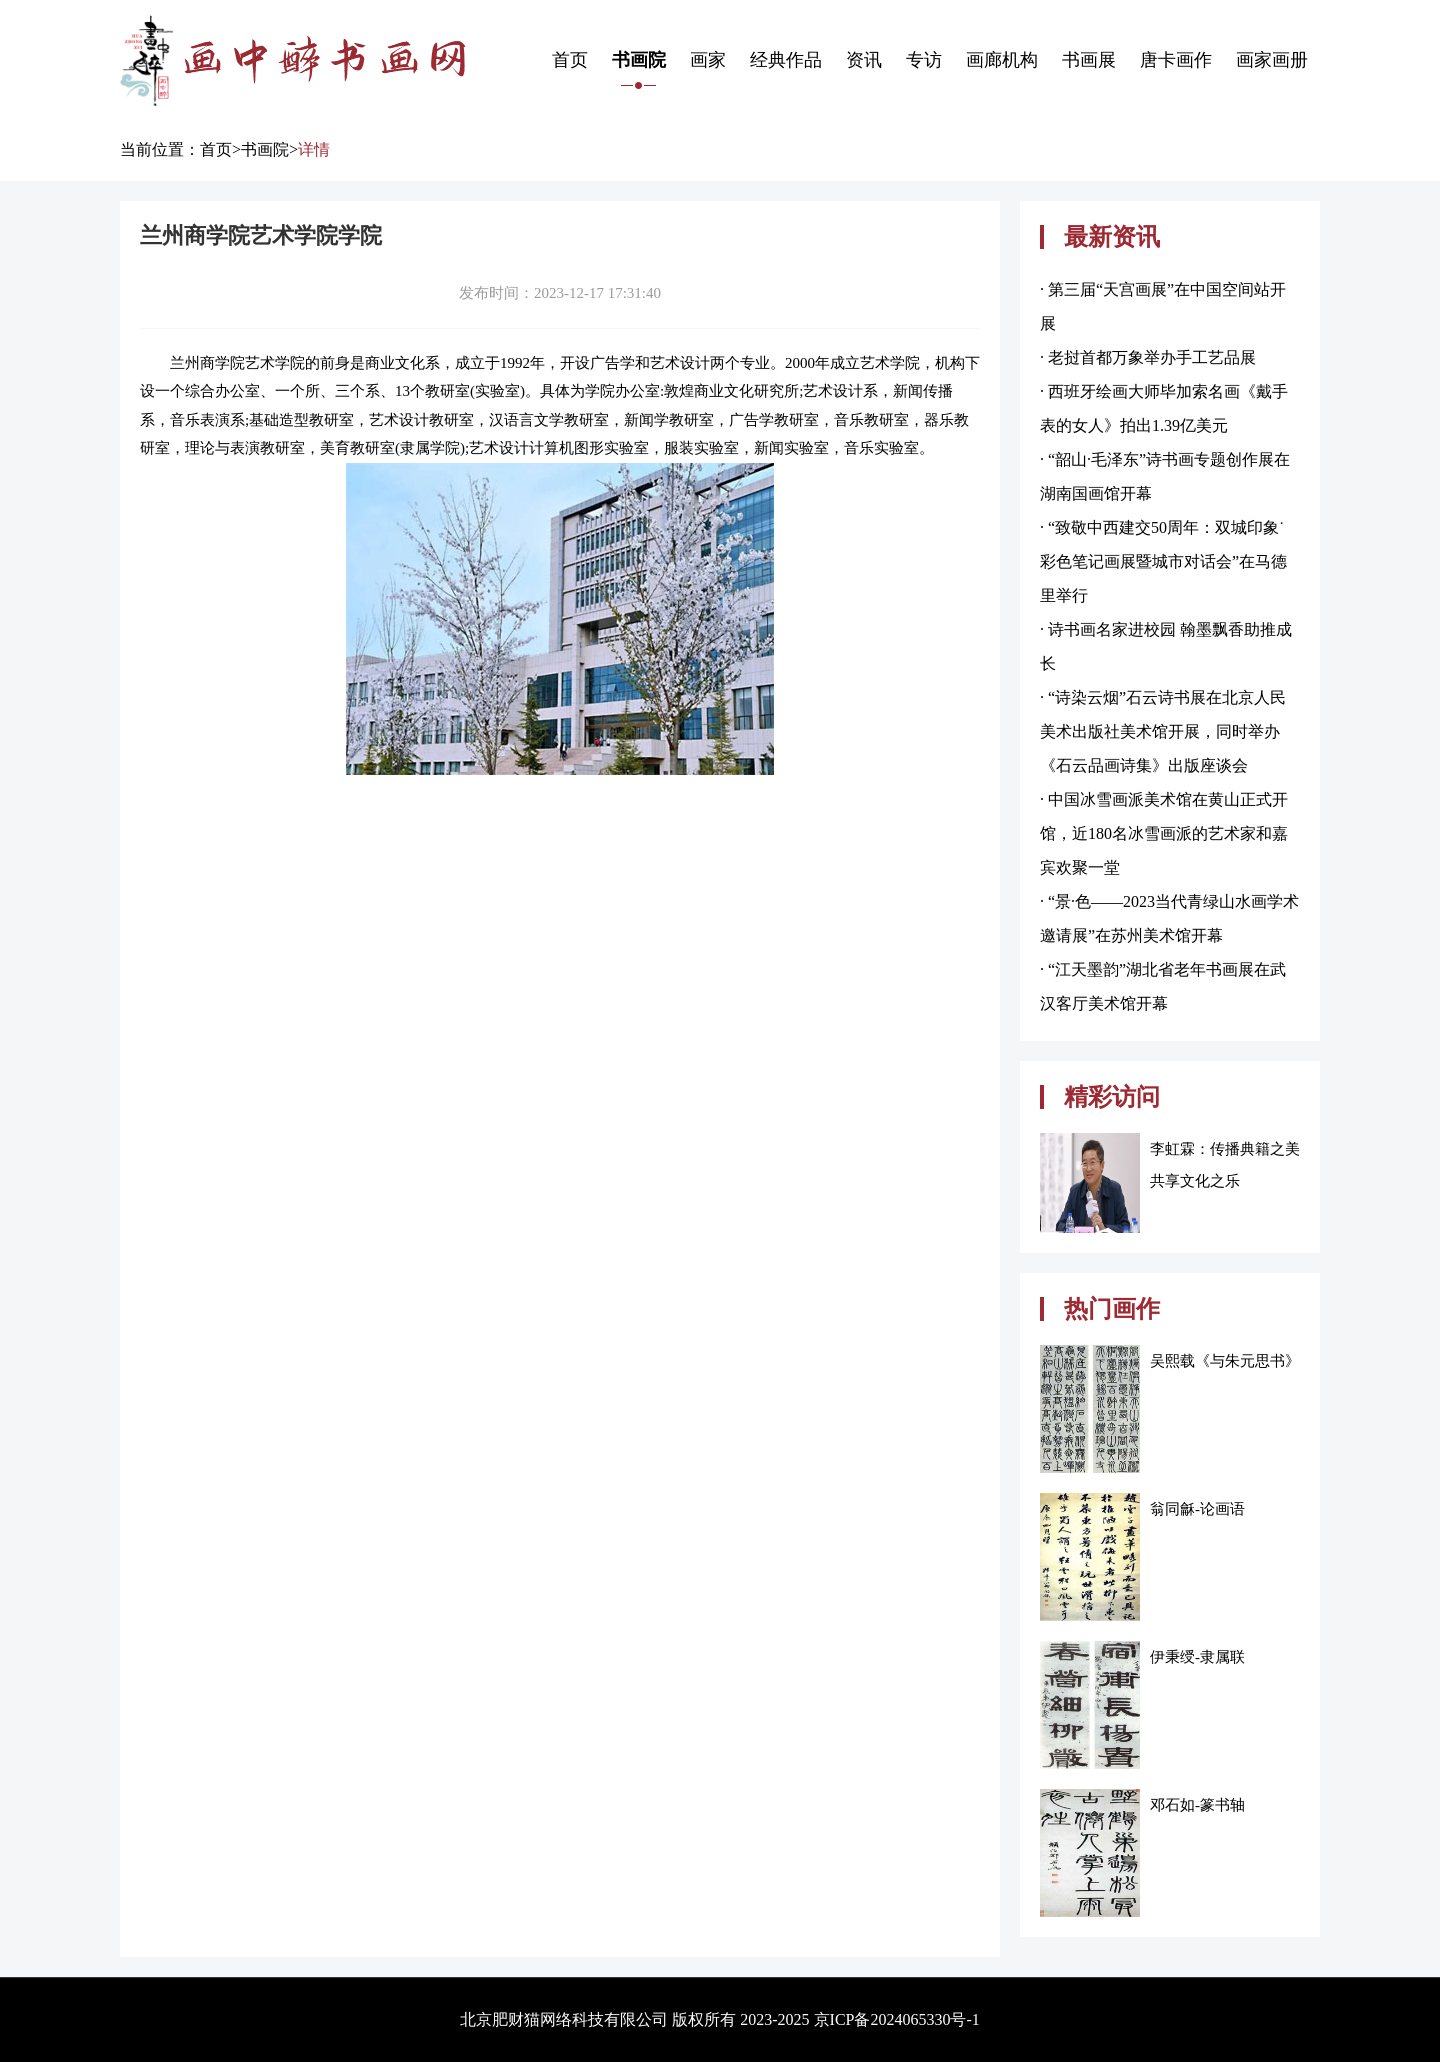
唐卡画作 (1176, 60)
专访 (924, 60)
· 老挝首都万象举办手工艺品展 (1148, 357)
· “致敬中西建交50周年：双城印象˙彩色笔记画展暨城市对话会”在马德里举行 (1163, 561)
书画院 (639, 60)
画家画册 (1272, 60)
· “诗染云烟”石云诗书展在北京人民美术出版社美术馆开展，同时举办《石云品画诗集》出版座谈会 (1163, 731)
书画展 (1089, 60)
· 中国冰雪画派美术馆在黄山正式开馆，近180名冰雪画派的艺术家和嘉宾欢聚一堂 (1164, 833)
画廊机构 (1002, 60)
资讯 (864, 60)
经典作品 (786, 60)
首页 (570, 60)
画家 (708, 60)
